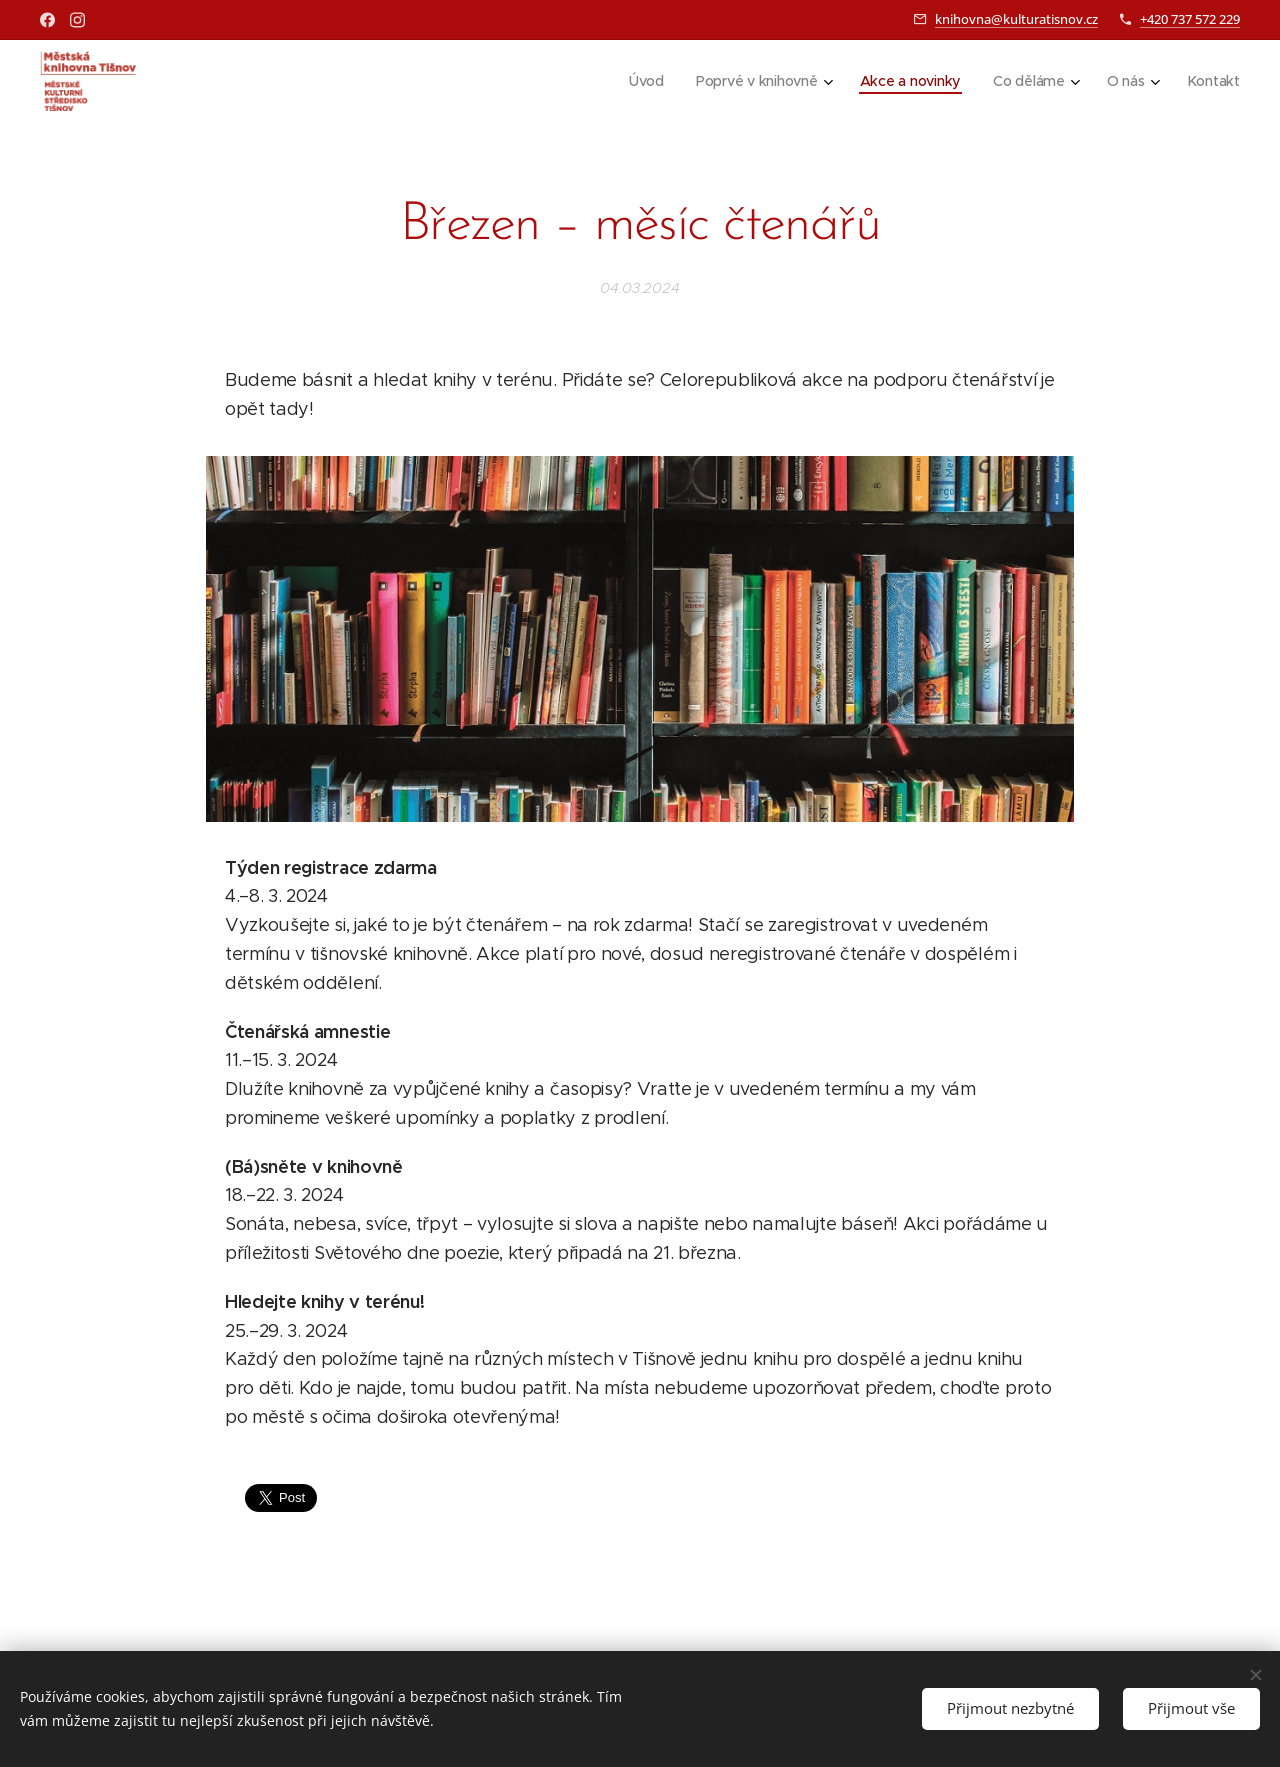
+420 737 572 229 (1190, 19)
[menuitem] (644, 81)
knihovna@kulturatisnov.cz (1016, 19)
